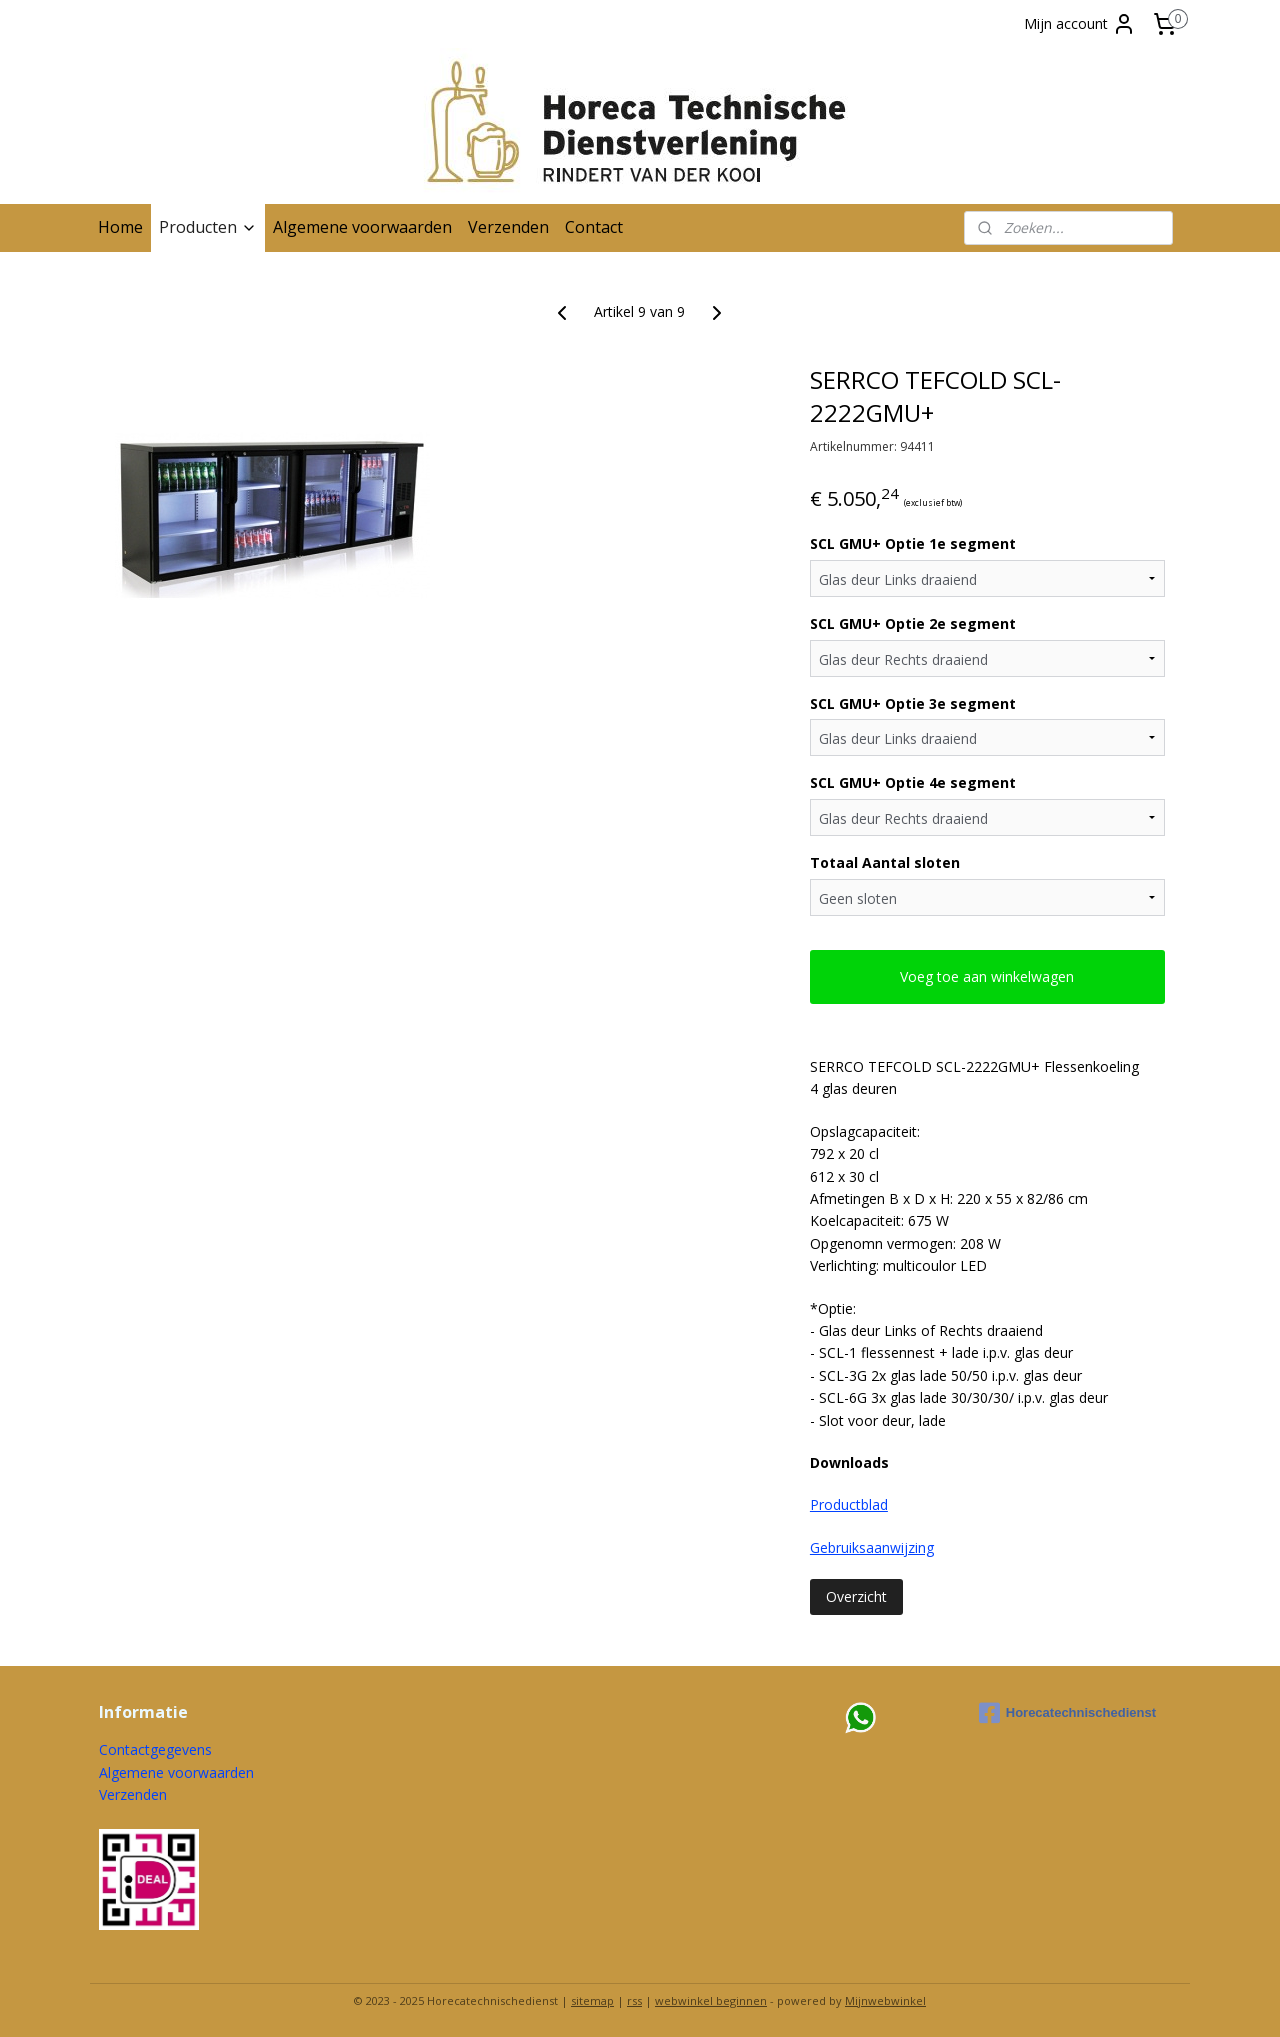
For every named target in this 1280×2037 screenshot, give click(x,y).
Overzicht (856, 1596)
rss (634, 2000)
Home (120, 227)
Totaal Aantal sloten (885, 862)
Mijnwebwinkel (885, 2000)
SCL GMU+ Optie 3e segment (913, 703)
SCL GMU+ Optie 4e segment (913, 782)
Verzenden (508, 227)
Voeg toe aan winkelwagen (988, 976)
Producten (208, 227)
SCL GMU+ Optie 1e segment (913, 543)
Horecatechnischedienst (1067, 1713)
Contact (594, 227)
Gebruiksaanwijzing (872, 1547)
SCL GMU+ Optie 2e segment (913, 623)
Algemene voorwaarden (362, 227)
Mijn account (1080, 24)
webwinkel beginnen (711, 2000)
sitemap (592, 2000)
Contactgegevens (155, 1749)
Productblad (849, 1504)
